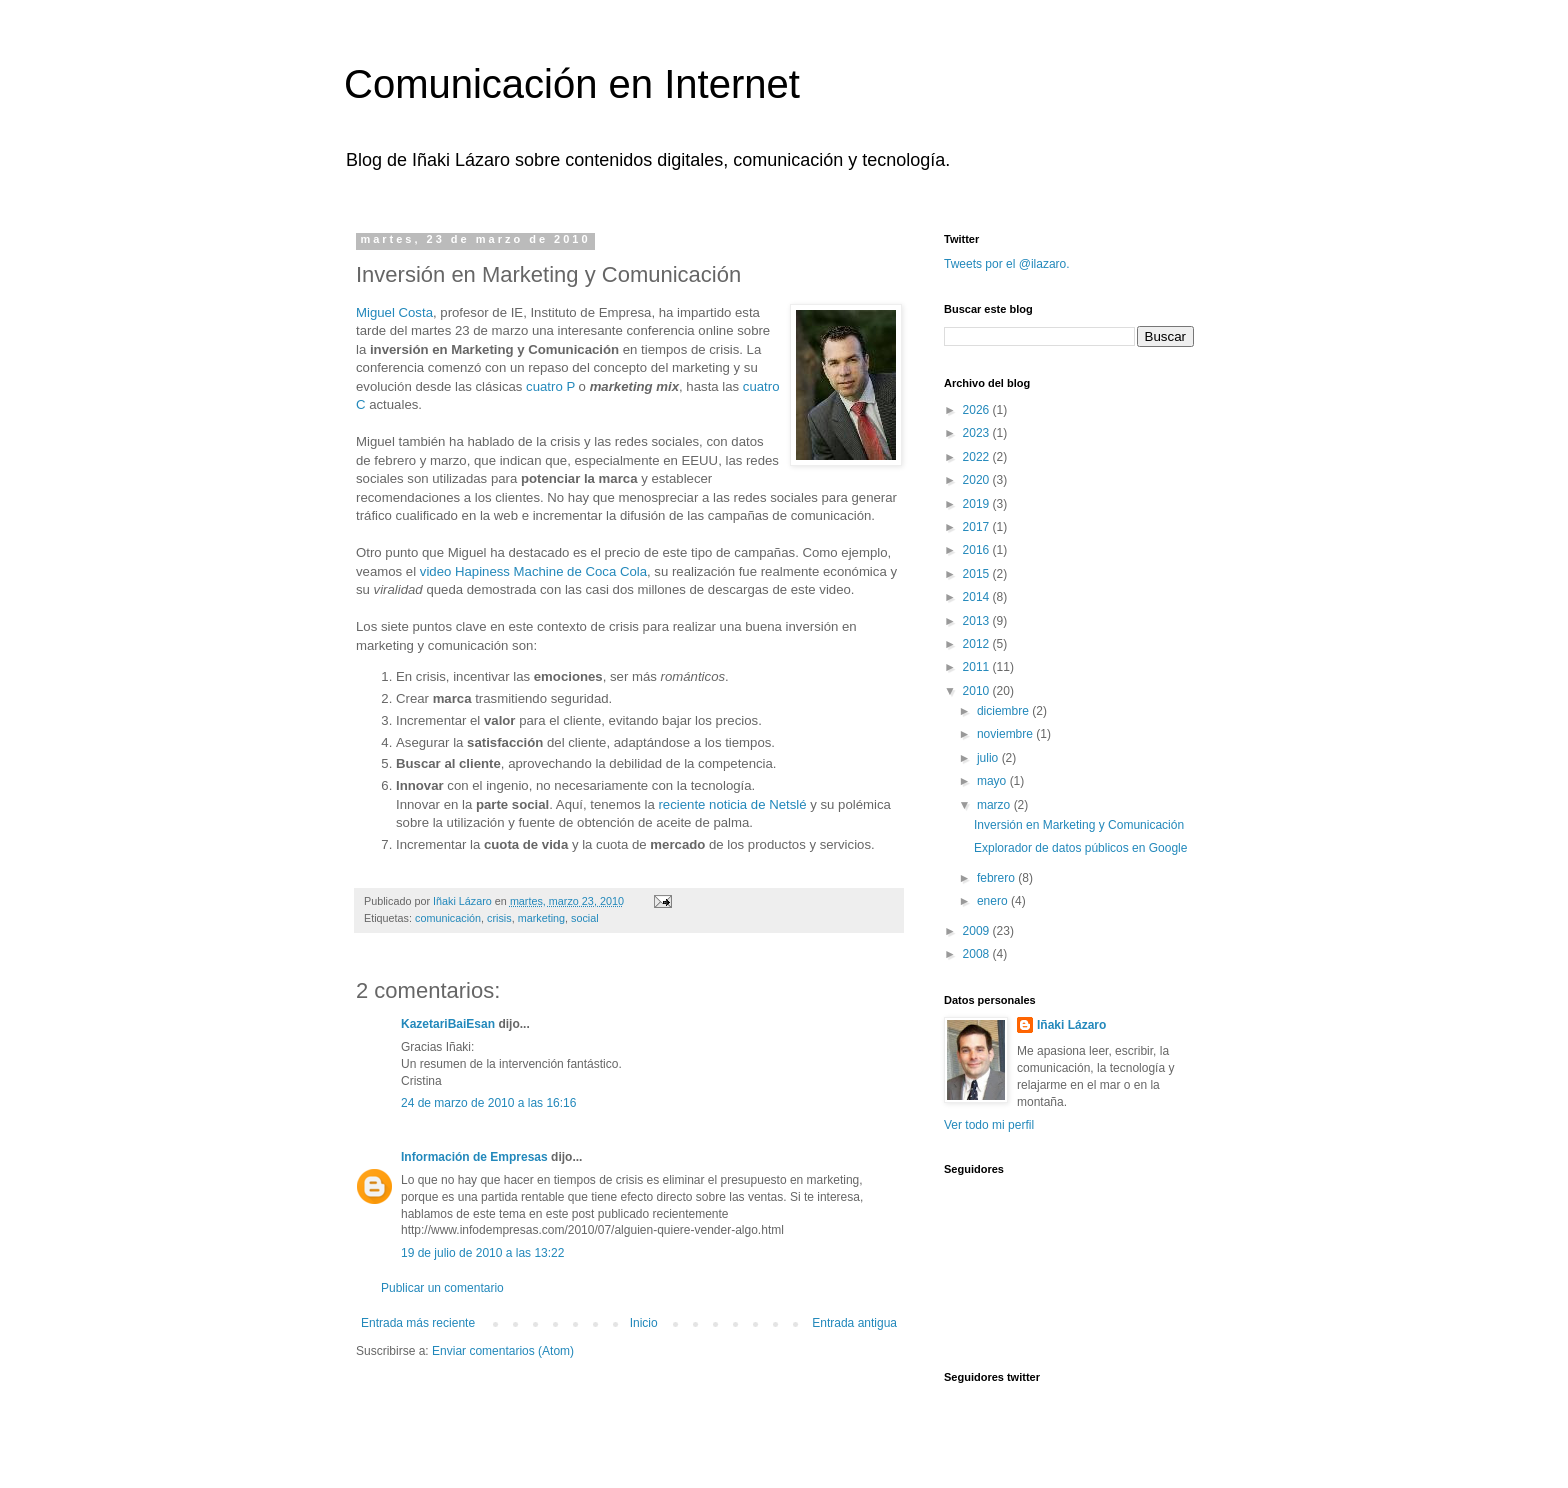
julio (989, 758)
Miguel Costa (394, 312)
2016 (978, 550)
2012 (978, 644)
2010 (978, 691)
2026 (978, 410)
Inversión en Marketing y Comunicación (1079, 825)
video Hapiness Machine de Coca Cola (533, 571)
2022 (978, 457)
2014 (978, 597)
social (585, 918)
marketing (541, 918)
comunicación (448, 918)
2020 (978, 480)
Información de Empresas (474, 1157)
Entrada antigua (854, 1323)
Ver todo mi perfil (989, 1125)
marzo (995, 805)
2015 (978, 574)
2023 (978, 433)
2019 (978, 504)
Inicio (644, 1323)
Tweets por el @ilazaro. (1007, 264)
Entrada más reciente (418, 1323)
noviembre (1006, 734)
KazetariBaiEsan (448, 1024)
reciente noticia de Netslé (732, 804)
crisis (499, 918)
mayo (993, 781)
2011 (978, 667)
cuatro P (550, 386)
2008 (978, 954)
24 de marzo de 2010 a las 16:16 (488, 1103)
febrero (997, 878)
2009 (978, 931)
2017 (978, 527)
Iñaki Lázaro (1071, 1025)
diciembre (1004, 711)
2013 (978, 621)
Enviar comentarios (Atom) (503, 1351)
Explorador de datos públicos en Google (1080, 848)
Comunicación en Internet (572, 84)
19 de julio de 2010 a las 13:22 (482, 1253)
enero (994, 901)
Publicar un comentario (442, 1288)
